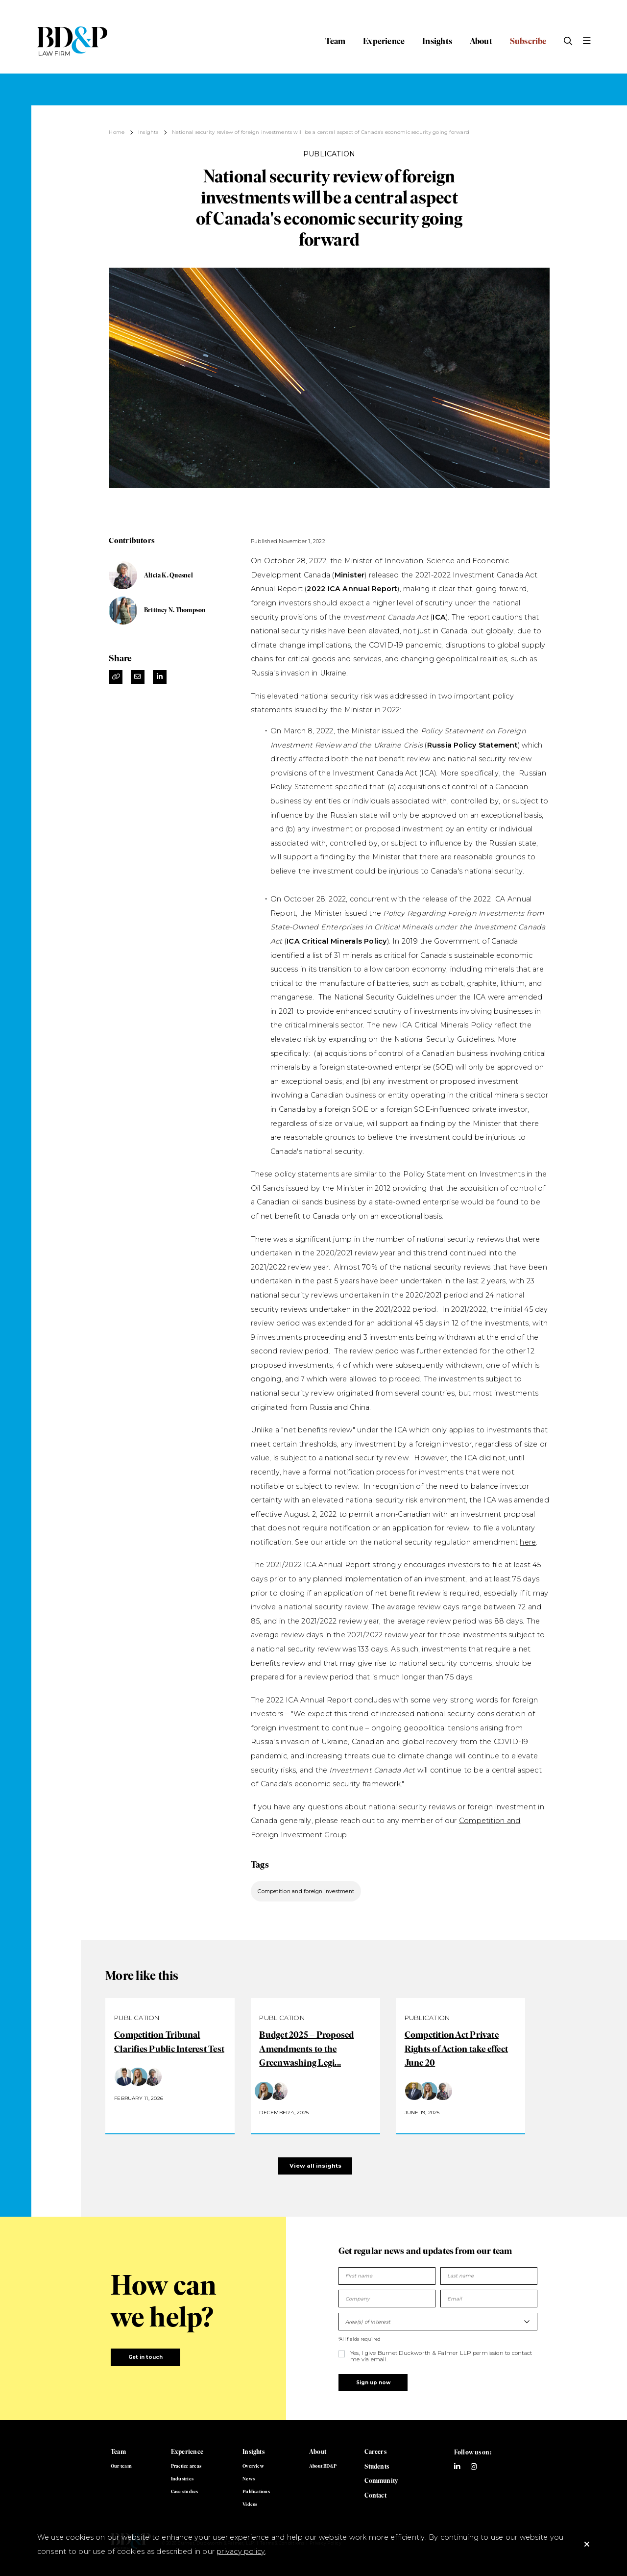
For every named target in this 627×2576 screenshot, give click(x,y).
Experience (384, 41)
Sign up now (373, 2382)
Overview (253, 2466)
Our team (121, 2466)
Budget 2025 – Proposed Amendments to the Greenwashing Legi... (306, 2048)
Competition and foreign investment (306, 1891)
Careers (375, 2451)
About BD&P (323, 2466)
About (481, 41)
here (528, 1542)
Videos (249, 2504)
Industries (182, 2479)
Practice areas (186, 2466)
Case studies (184, 2491)
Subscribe (528, 41)
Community (381, 2480)
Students (376, 2466)
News (248, 2479)
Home (116, 132)
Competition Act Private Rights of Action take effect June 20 (456, 2048)
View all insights (315, 2165)
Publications (256, 2491)
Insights (437, 41)
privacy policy (241, 2551)
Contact (375, 2495)
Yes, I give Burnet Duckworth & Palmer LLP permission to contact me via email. (441, 2356)
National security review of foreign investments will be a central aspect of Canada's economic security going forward (321, 132)
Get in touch (145, 2357)
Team (335, 41)
